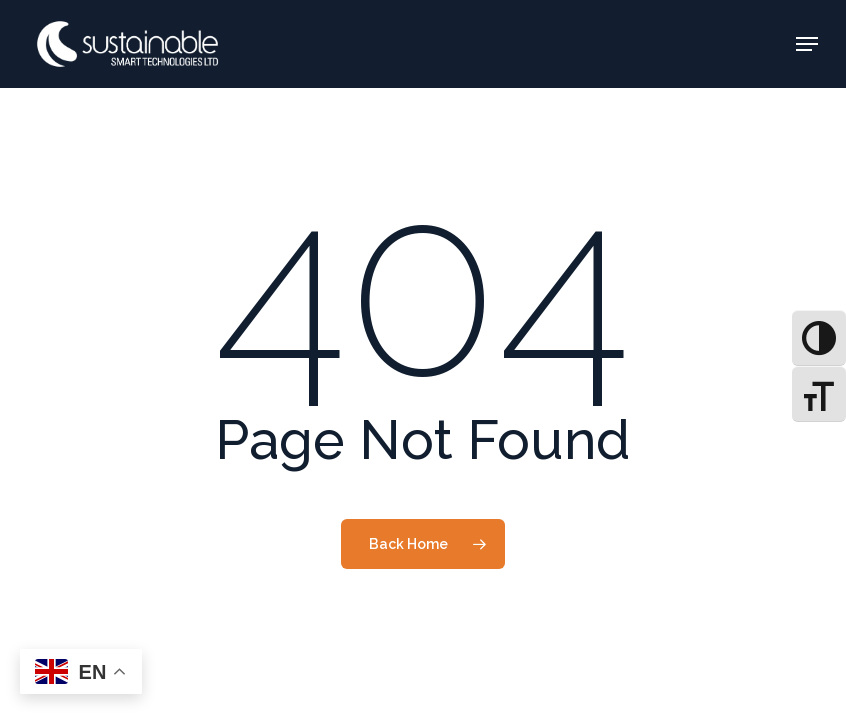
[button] (807, 44)
